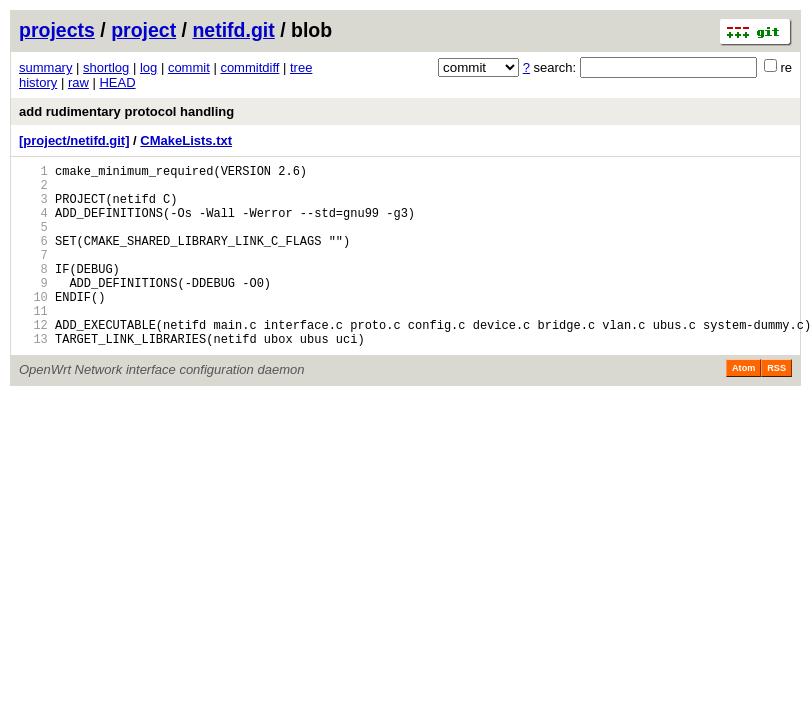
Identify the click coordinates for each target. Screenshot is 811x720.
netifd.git (233, 30)
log (148, 67)
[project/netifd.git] (74, 140)
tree (301, 67)
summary (45, 67)
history (38, 82)
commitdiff (249, 67)
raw (78, 82)
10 (33, 326)
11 (33, 343)
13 (33, 377)
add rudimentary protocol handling (126, 111)
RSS (776, 407)
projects (57, 30)
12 (33, 360)
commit (189, 67)
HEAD (117, 82)
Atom (743, 407)
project (143, 30)
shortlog (106, 67)
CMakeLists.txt (186, 140)
